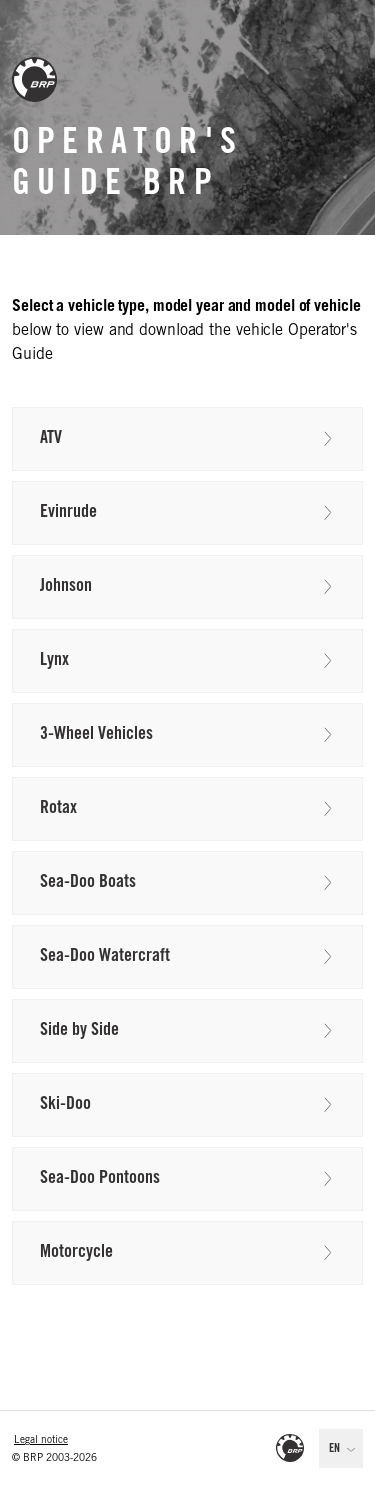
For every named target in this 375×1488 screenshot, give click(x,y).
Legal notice (41, 1441)
